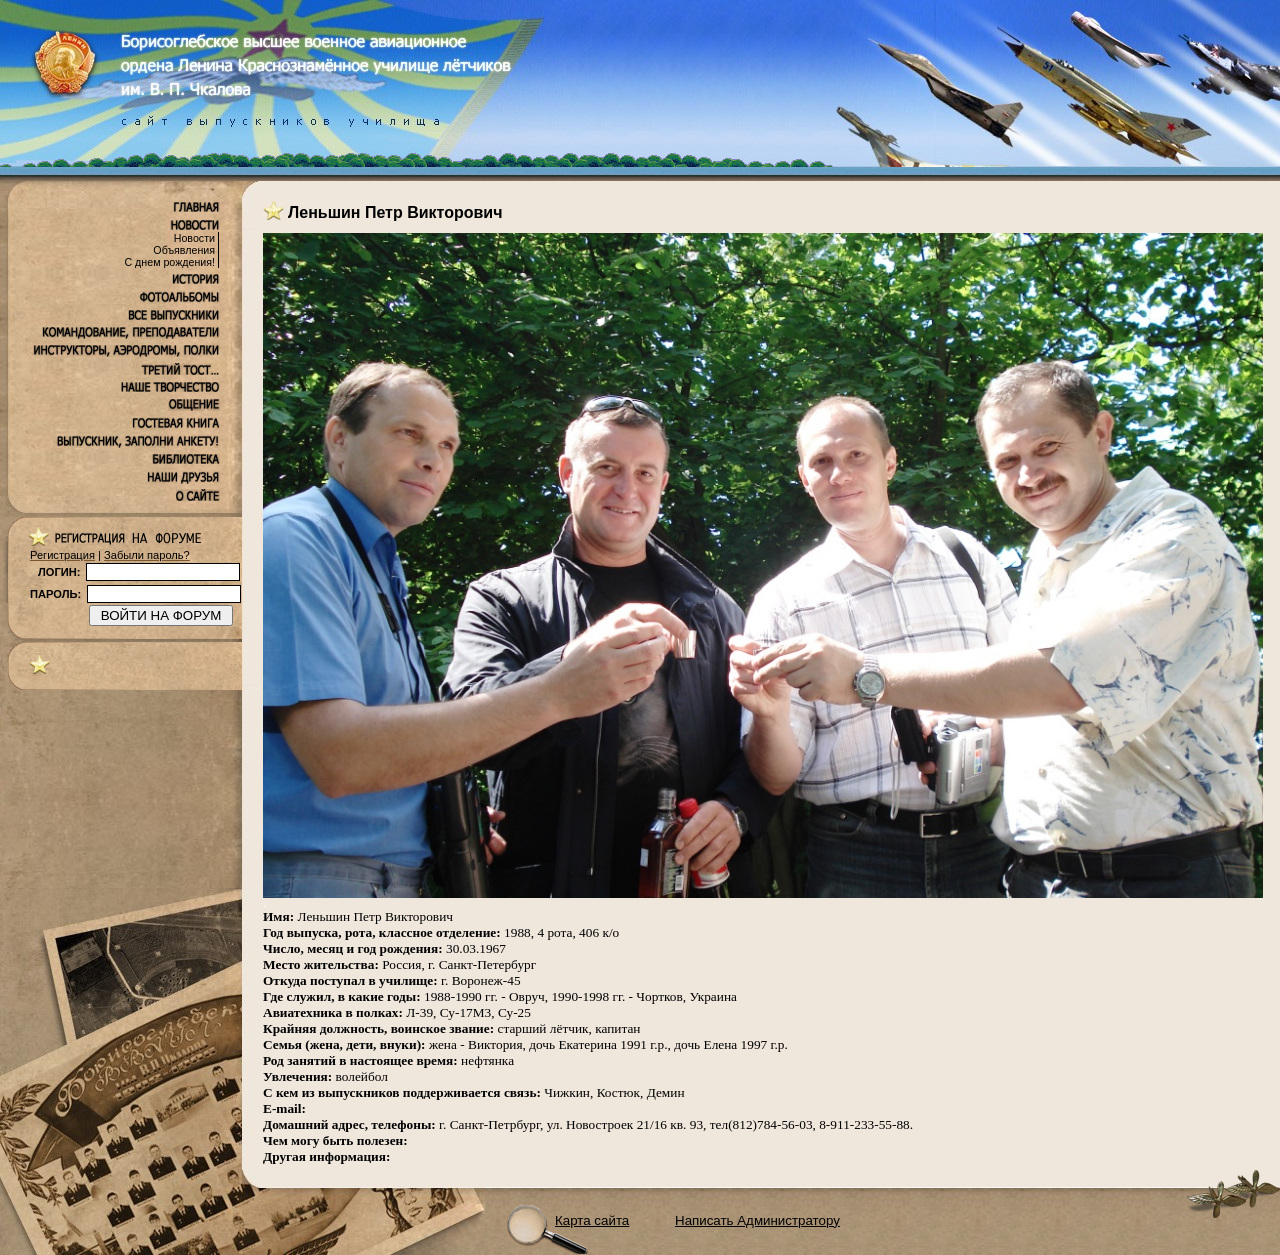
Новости (194, 238)
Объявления (184, 250)
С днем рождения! (169, 262)
